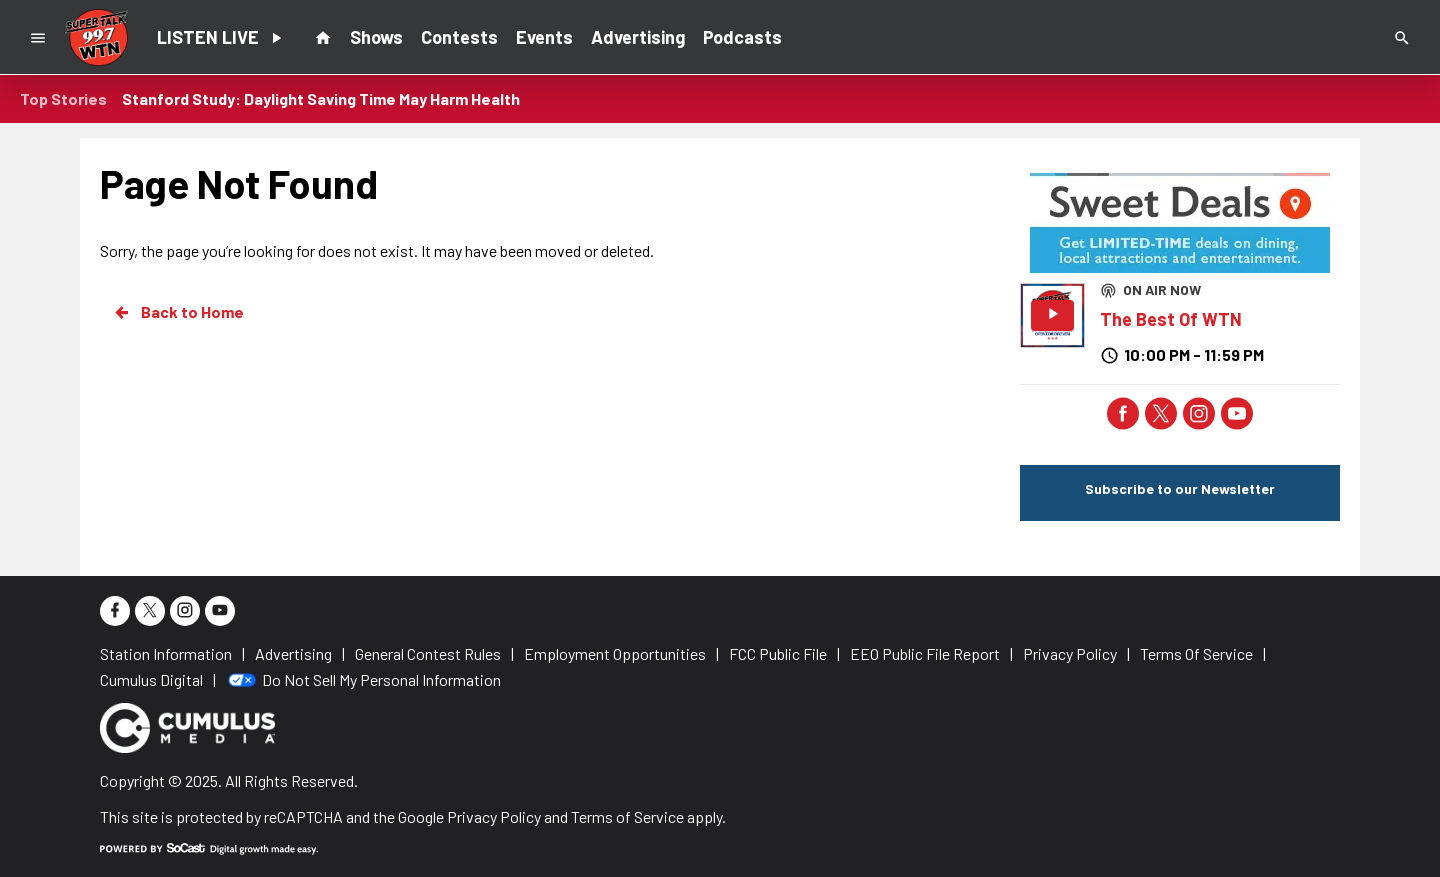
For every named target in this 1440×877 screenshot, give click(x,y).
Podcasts (742, 37)
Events (544, 37)
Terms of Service (627, 816)
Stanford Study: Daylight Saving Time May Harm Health (321, 98)
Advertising (638, 37)
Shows (376, 37)
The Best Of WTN (1171, 319)
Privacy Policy (494, 816)
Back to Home (178, 312)
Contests (459, 37)
